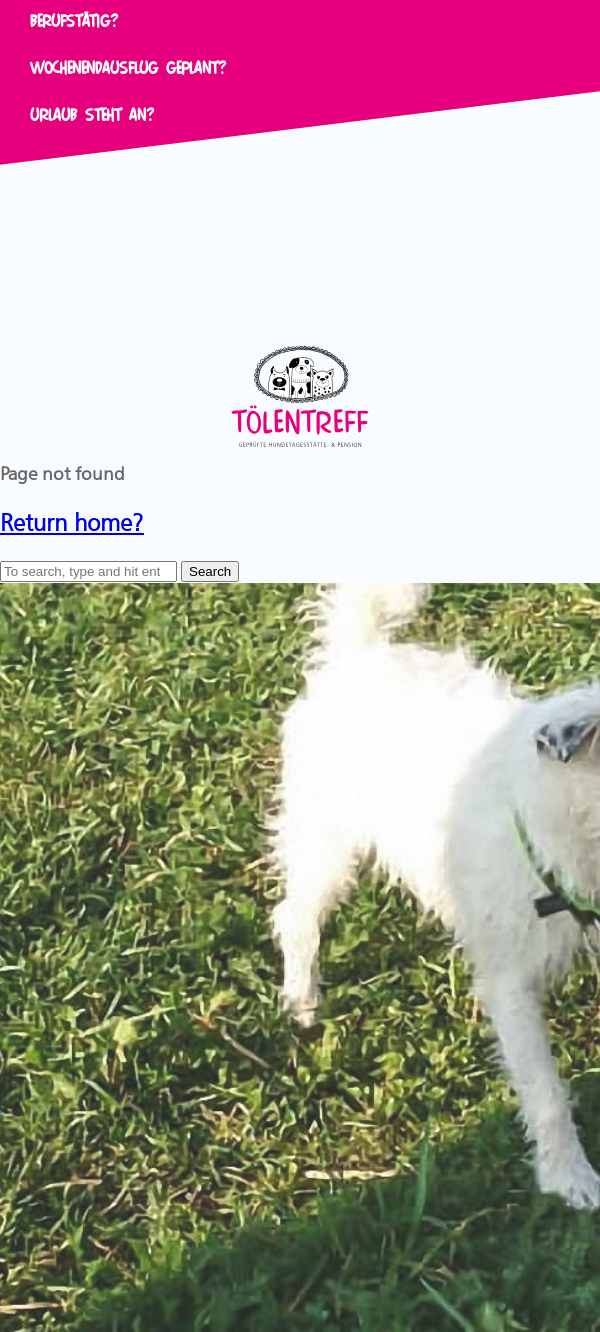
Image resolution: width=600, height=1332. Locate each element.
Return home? (72, 519)
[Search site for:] (88, 571)
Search (210, 571)
